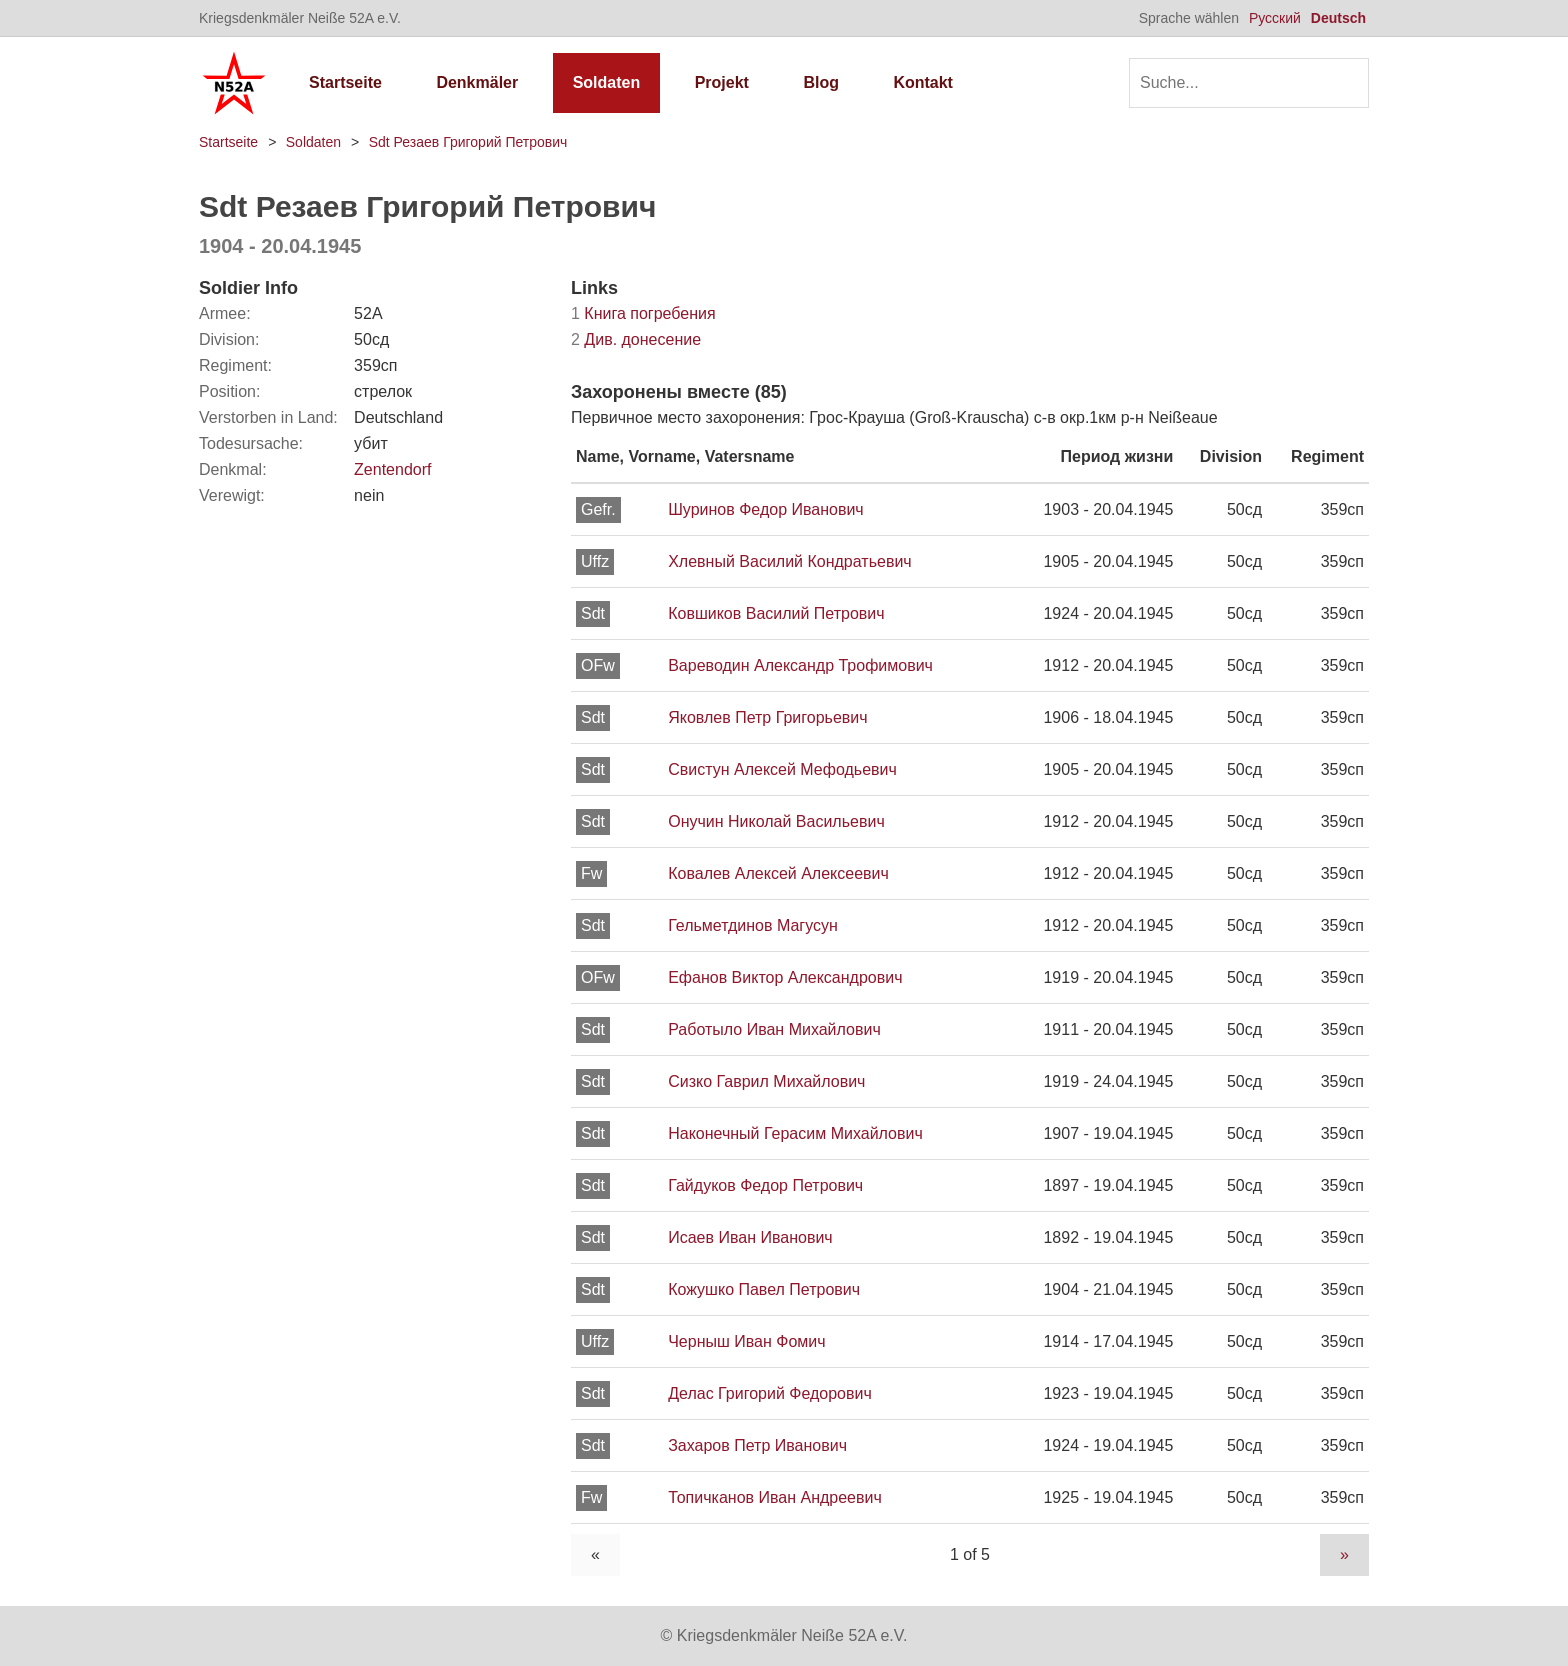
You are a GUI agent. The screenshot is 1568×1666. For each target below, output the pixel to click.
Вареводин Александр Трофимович (800, 665)
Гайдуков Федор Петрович (765, 1185)
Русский (1275, 18)
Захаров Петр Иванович (757, 1445)
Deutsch (1338, 18)
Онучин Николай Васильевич (776, 821)
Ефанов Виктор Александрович (785, 977)
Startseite (345, 82)
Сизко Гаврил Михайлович (766, 1081)
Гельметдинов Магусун (753, 925)
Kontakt (923, 82)
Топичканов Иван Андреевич (775, 1497)
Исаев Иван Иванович (750, 1237)
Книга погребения (643, 313)
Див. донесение (636, 339)
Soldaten (607, 82)
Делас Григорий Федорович (770, 1393)
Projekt (722, 82)
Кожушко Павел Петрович (764, 1289)
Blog (821, 82)
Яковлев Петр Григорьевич (767, 717)
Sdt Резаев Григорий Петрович (468, 142)
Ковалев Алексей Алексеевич (778, 873)
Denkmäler (477, 82)
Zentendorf (392, 469)
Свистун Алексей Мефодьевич (782, 769)
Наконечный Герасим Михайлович (795, 1133)
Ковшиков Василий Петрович (776, 613)
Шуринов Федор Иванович (766, 509)
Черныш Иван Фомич (746, 1341)
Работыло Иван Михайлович (774, 1029)
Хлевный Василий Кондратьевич (789, 561)
